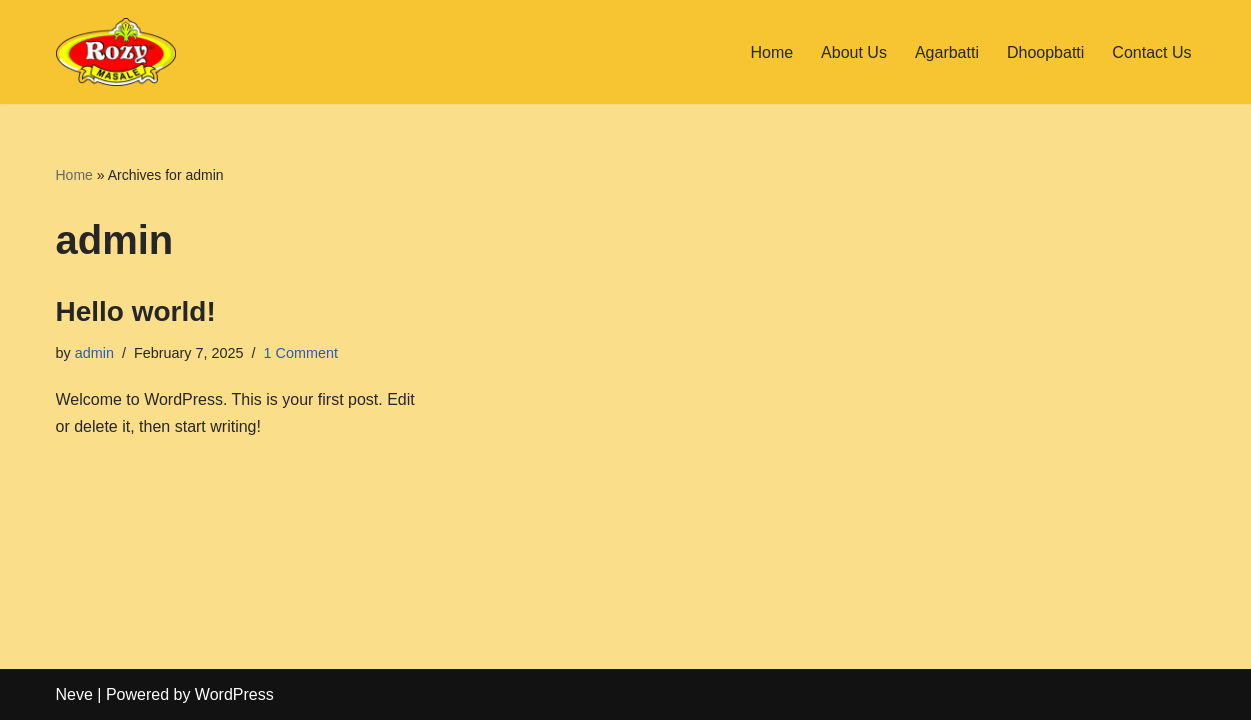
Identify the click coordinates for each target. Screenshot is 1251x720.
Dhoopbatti (1045, 52)
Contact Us (1151, 52)
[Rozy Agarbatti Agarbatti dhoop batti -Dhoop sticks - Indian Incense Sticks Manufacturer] (116, 52)
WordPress (234, 694)
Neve (74, 694)
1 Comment (301, 353)
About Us (854, 52)
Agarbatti (947, 52)
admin (94, 353)
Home (771, 52)
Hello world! (136, 311)
